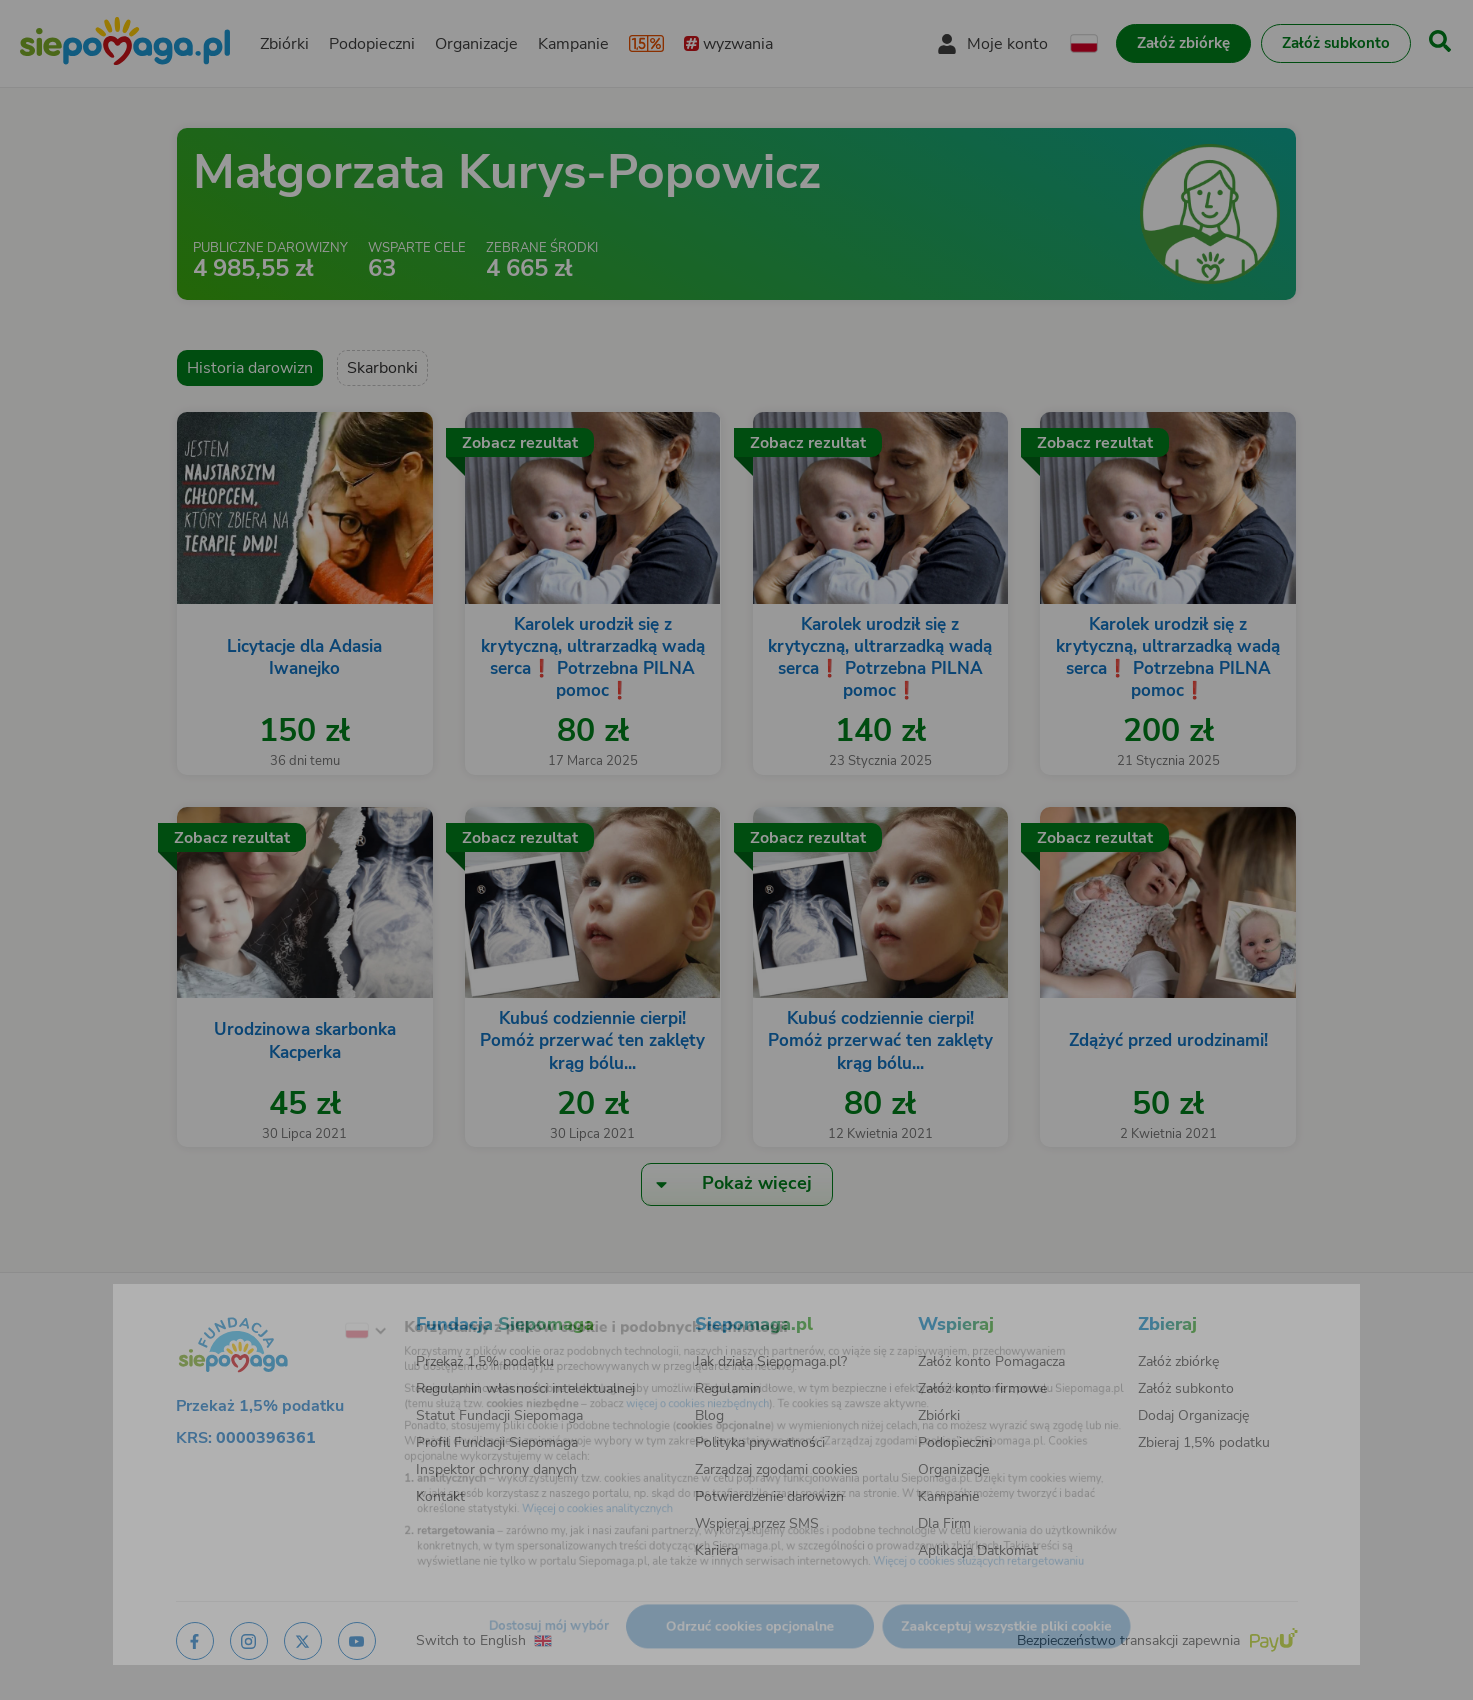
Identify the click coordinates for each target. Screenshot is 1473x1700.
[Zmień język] (298, 1305)
